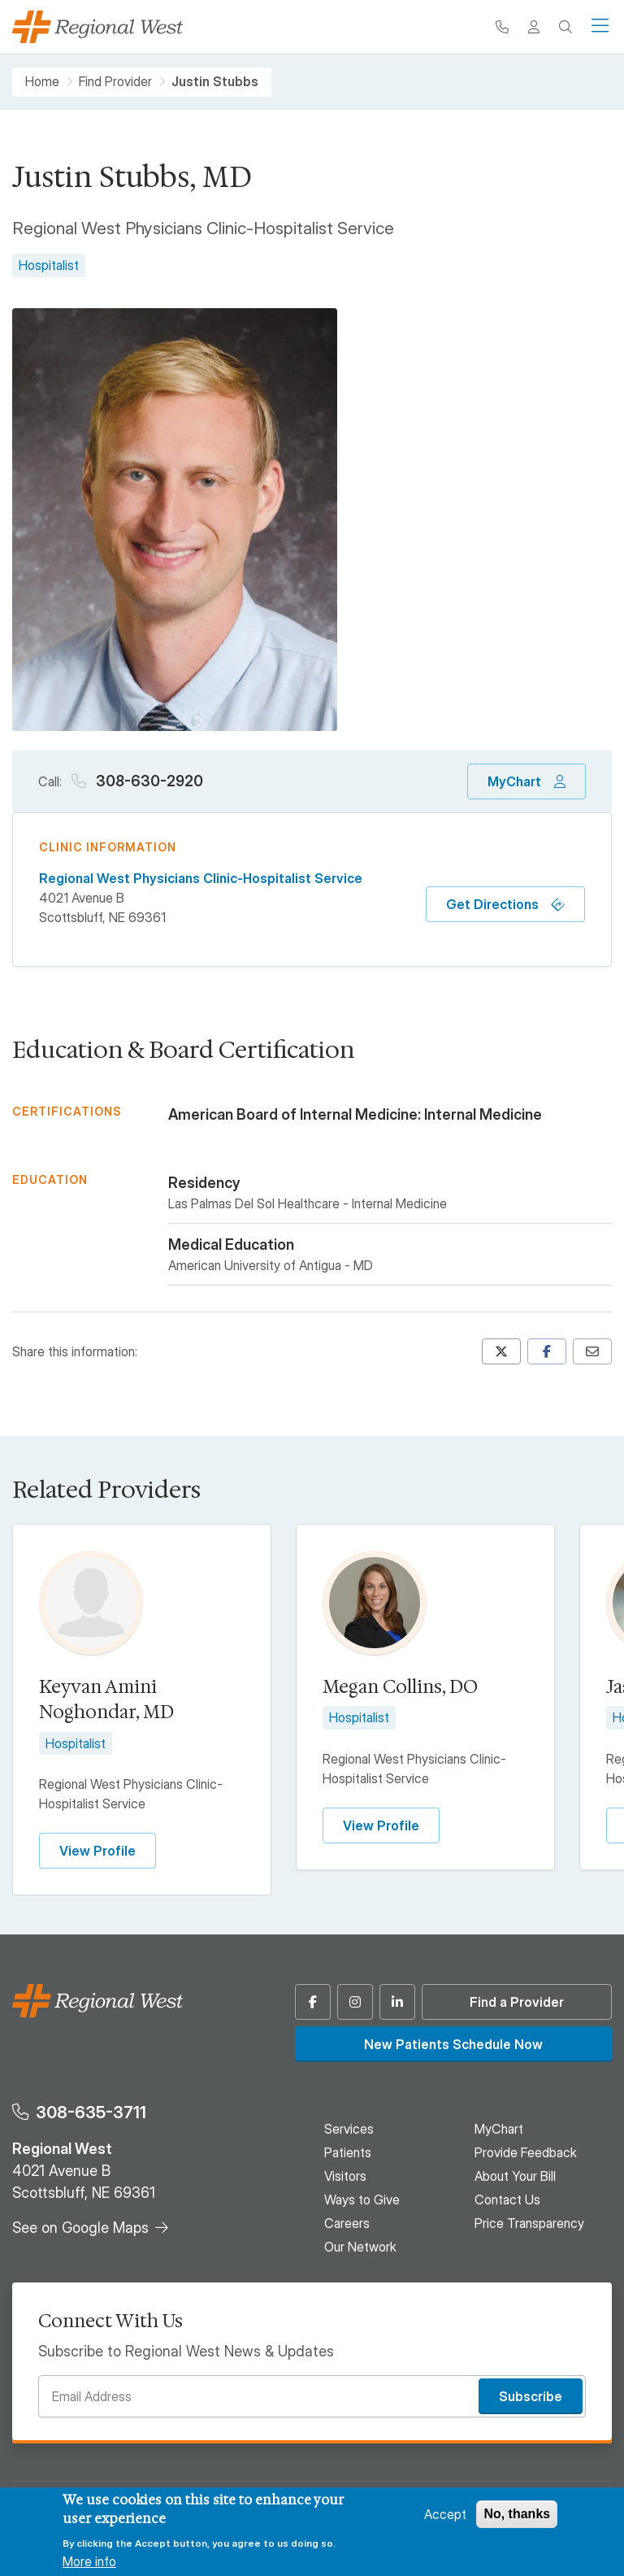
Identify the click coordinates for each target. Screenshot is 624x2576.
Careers (347, 2223)
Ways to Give (362, 2199)
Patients (347, 2152)
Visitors (345, 2176)
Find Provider (115, 81)
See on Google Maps (80, 2227)
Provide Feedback (525, 2152)
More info (89, 2561)
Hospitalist (49, 265)
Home (42, 81)
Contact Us (507, 2199)
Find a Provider (517, 2002)
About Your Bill (515, 2176)
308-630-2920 (148, 781)
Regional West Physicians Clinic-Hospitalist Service (200, 878)
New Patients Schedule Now (453, 2044)
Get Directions (492, 904)
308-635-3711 (91, 2112)
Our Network (360, 2247)
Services (349, 2129)
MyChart (514, 781)
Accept (445, 2514)
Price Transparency (529, 2223)
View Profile (97, 1851)
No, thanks (516, 2514)
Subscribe (530, 2396)
